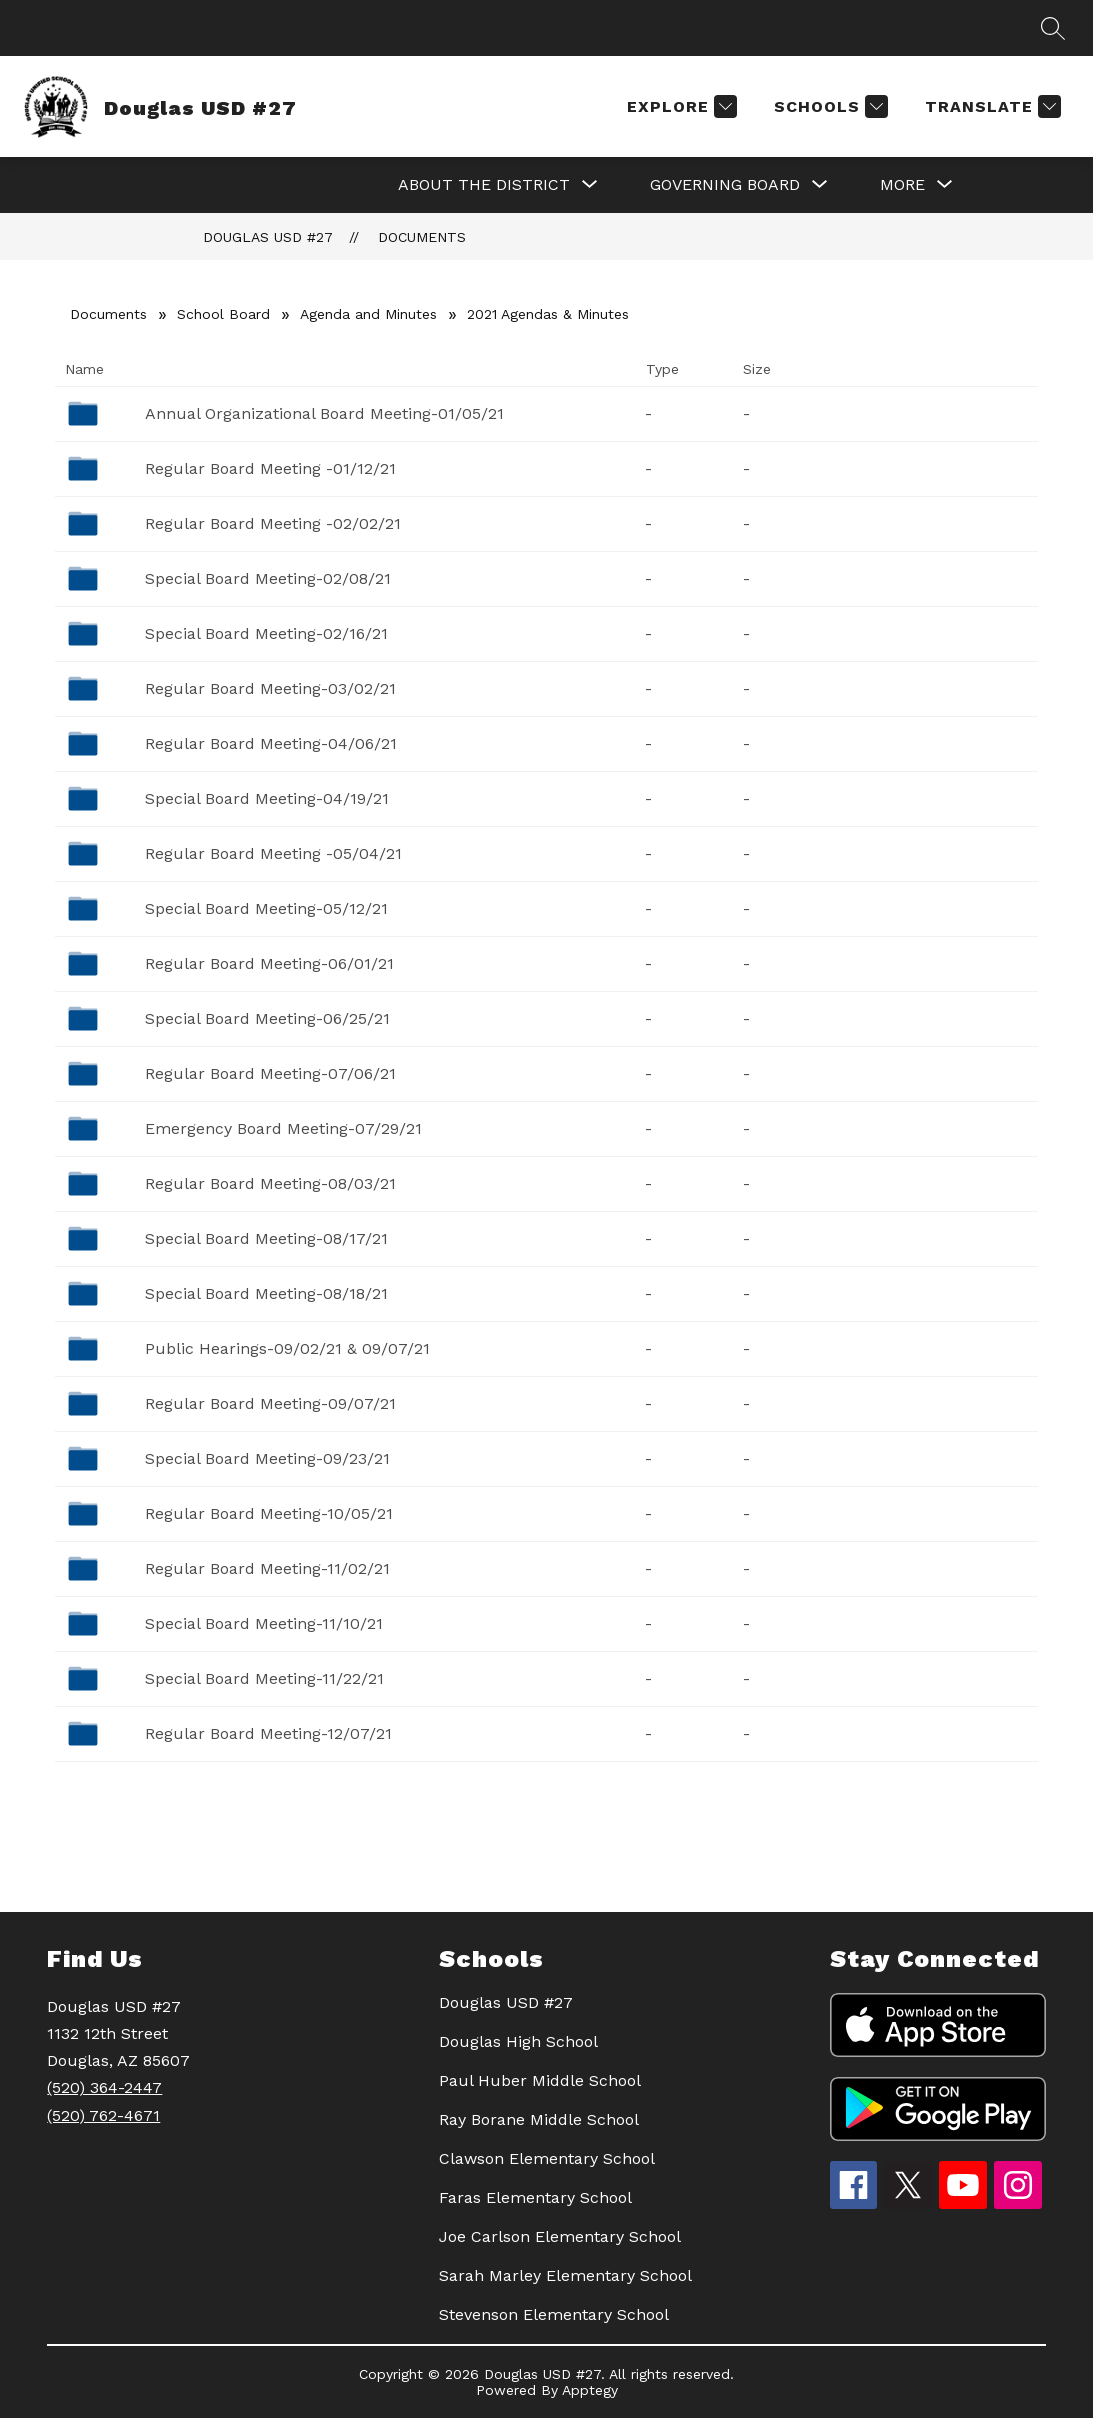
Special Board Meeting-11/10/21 (264, 1623)
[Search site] (1053, 28)
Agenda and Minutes (368, 314)
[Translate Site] (990, 106)
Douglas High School (518, 2041)
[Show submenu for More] (902, 185)
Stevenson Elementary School (554, 2314)
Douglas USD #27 (268, 237)
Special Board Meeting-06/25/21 (267, 1018)
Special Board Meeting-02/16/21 (266, 633)
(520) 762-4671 (103, 2115)
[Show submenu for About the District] (484, 185)
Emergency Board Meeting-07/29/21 (283, 1128)
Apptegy (590, 2390)
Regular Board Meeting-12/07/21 (268, 1733)
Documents (422, 237)
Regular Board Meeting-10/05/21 (269, 1513)
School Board (223, 314)
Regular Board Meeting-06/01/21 (269, 963)
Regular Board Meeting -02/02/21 (273, 523)
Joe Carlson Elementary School (560, 2236)
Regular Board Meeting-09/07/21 (270, 1403)
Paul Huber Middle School (540, 2080)
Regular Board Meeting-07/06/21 (270, 1073)
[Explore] (679, 106)
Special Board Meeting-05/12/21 (266, 908)
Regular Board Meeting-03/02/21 (270, 688)
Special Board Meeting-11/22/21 (264, 1678)
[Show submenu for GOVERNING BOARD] (725, 185)
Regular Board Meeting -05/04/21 (273, 853)
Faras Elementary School (535, 2197)
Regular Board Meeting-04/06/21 (271, 743)
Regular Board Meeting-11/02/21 (267, 1568)
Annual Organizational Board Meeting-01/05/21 (324, 413)
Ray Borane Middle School (539, 2119)
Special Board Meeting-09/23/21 (267, 1458)
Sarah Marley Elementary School (565, 2275)
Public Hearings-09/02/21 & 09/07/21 (287, 1348)
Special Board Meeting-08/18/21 (266, 1293)
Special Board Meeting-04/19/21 (267, 798)
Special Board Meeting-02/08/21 (268, 578)
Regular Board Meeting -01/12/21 (270, 468)
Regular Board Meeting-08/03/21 (270, 1183)
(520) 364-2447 (104, 2087)
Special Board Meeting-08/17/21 (266, 1238)
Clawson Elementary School (547, 2158)
